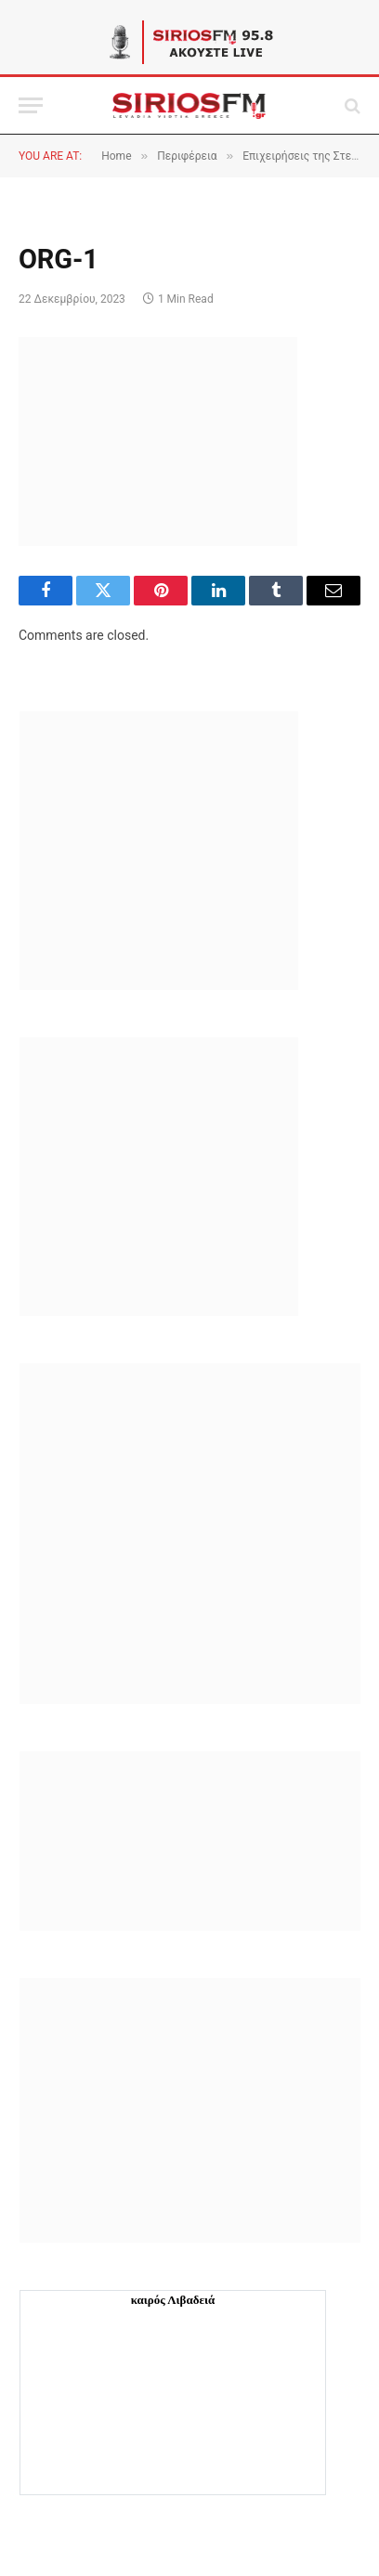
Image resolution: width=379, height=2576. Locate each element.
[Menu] (31, 105)
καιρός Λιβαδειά (173, 2300)
